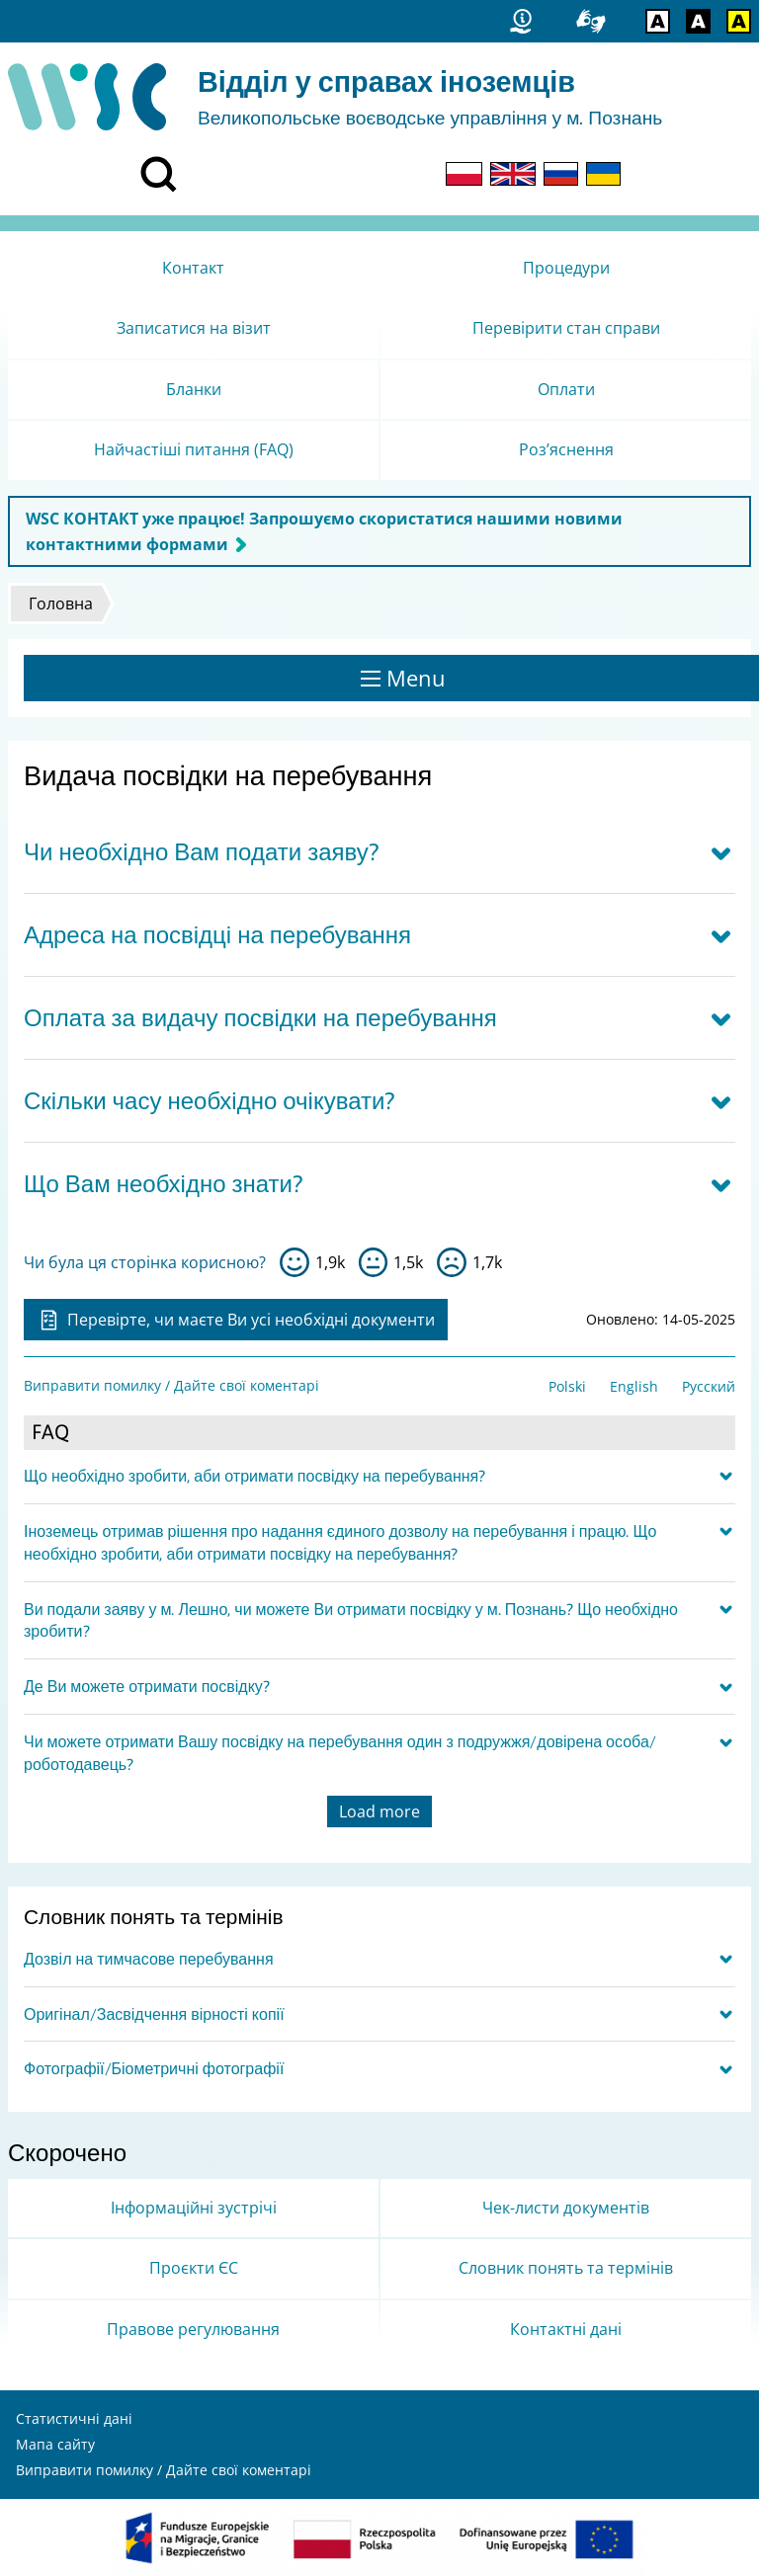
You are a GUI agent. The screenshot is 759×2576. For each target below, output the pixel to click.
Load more (379, 1811)
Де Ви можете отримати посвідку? (147, 1686)
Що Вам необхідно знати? (163, 1183)
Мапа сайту (55, 2444)
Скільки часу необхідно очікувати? (209, 1100)
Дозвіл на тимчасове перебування (149, 1959)
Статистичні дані (74, 2418)
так (294, 1262)
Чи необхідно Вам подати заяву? (202, 852)
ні (451, 1262)
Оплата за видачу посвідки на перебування (260, 1018)
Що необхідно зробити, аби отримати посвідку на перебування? (254, 1476)
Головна (61, 603)
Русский (708, 1386)
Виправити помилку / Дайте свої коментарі (171, 1385)
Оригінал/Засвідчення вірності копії (154, 2014)
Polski (567, 1386)
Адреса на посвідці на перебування (217, 935)
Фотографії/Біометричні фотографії (154, 2068)
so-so (373, 1262)
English (634, 1386)
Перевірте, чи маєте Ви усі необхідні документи (236, 1319)
